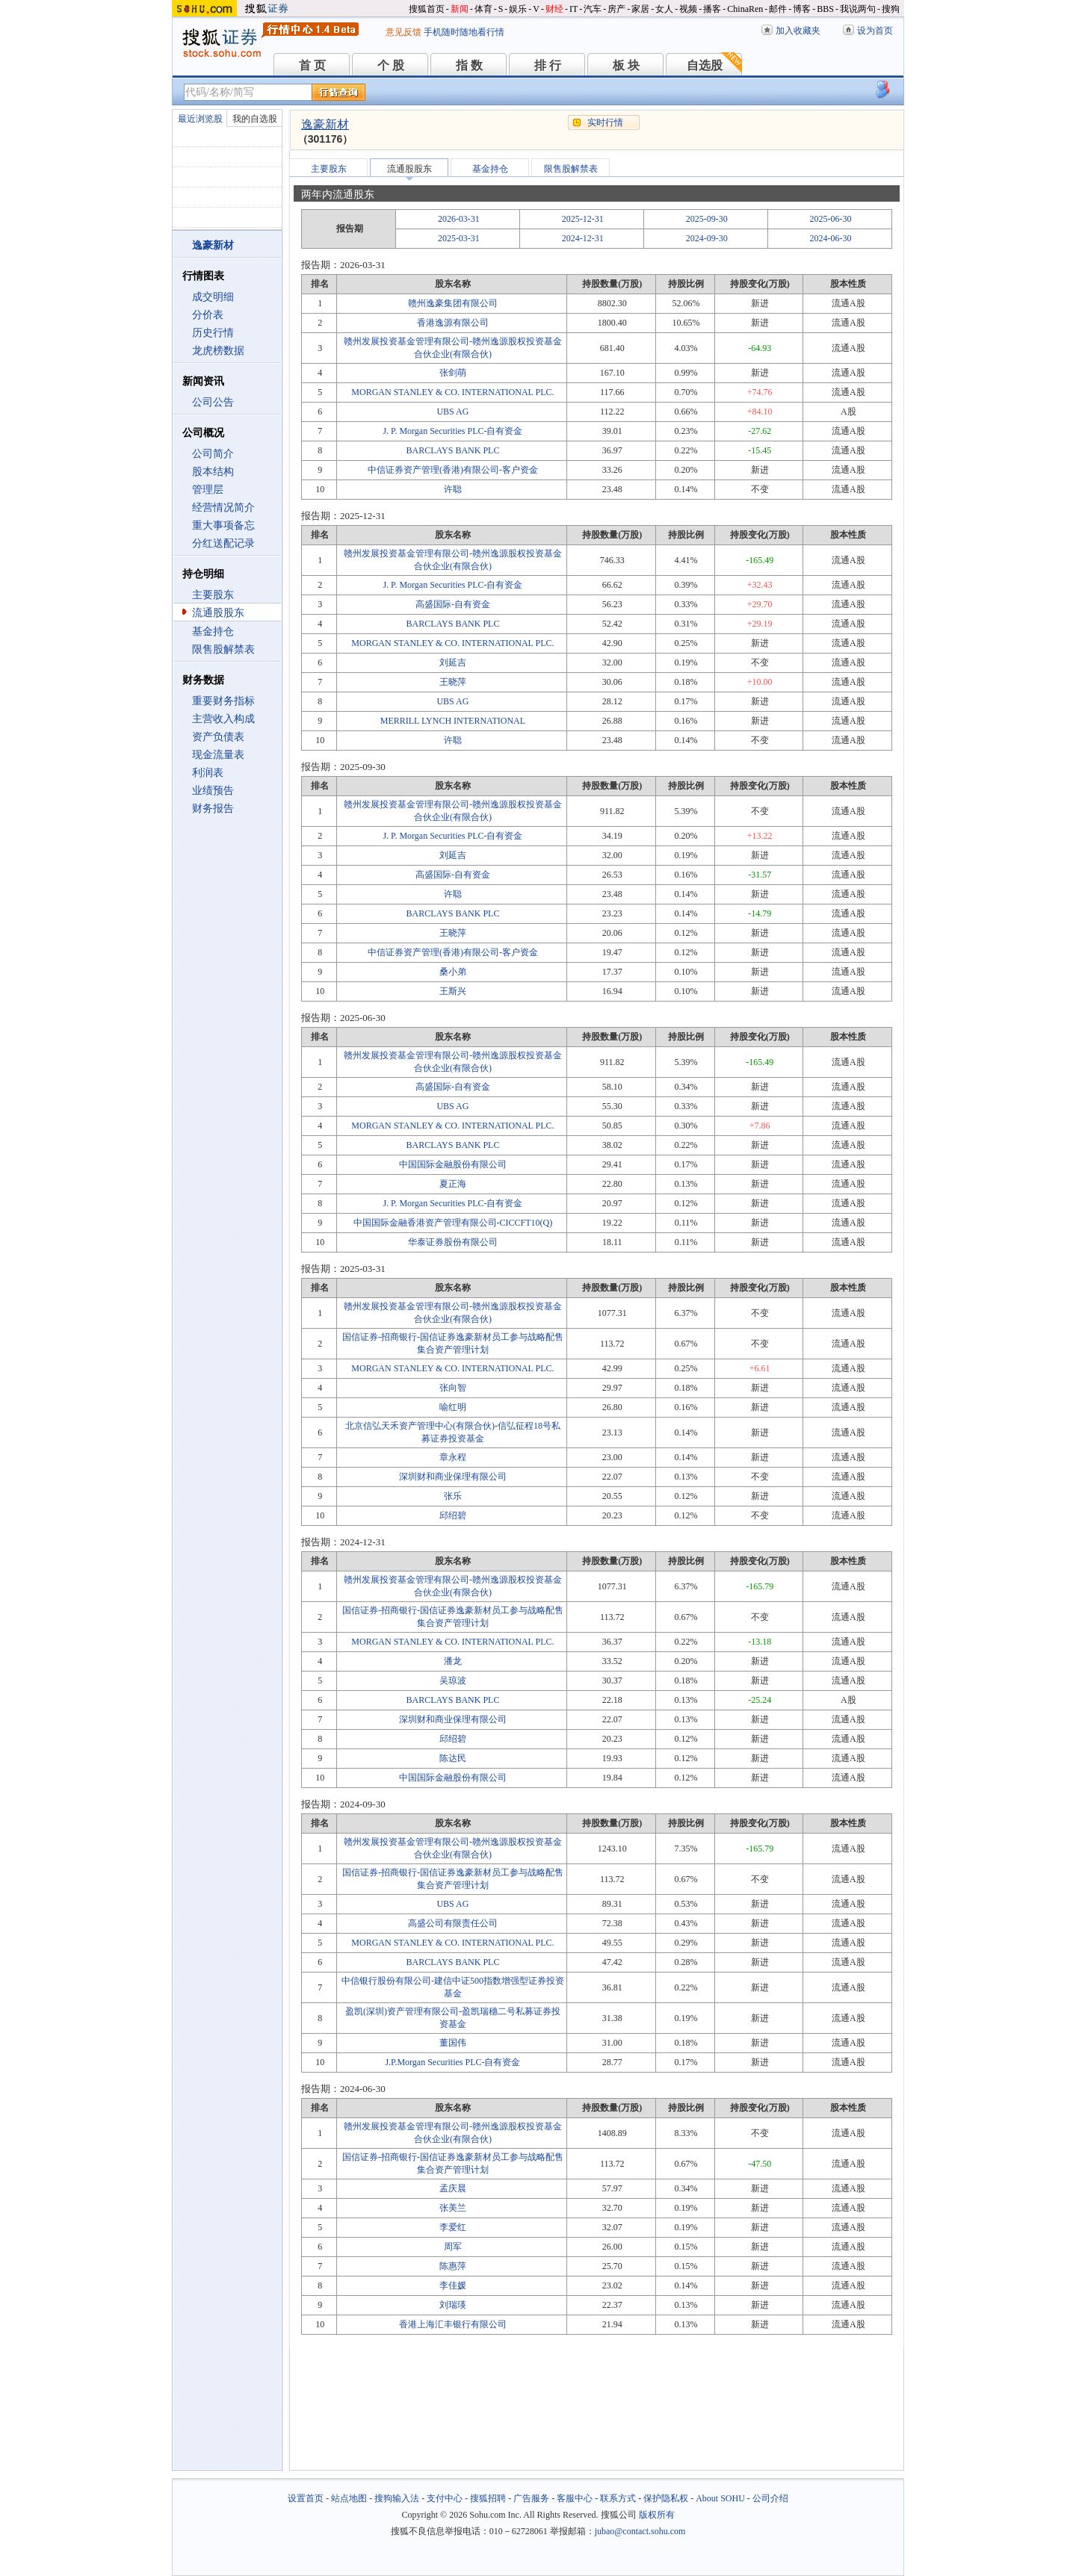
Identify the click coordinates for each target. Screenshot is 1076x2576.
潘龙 (453, 1661)
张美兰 (452, 2208)
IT (573, 9)
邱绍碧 (452, 1515)
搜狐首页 (427, 9)
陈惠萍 (452, 2266)
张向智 (452, 1387)
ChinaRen (745, 9)
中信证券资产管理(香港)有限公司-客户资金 (453, 470)
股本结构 (213, 471)
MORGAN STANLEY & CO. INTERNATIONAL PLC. (452, 392)
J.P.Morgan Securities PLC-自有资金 (452, 2062)
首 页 (312, 65)
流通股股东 (218, 612)
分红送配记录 (223, 543)
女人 (664, 9)
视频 (688, 9)
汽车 (593, 9)
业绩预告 (213, 790)
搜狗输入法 (396, 2498)
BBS (825, 9)
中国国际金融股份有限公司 (453, 1164)
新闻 (460, 9)
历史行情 (213, 332)
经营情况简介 (223, 507)
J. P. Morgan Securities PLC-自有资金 (452, 431)
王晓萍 (452, 682)
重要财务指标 (223, 701)
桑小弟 (452, 971)
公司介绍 (770, 2498)
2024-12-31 (583, 238)
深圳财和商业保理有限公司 (453, 1476)
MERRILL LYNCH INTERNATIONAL (452, 721)
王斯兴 (452, 991)
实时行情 (605, 122)
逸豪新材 (325, 124)
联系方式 (618, 2498)
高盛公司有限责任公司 (453, 1923)
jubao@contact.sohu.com (640, 2531)
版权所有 (657, 2515)
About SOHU (720, 2498)
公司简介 (213, 453)
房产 (616, 9)
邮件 (778, 9)
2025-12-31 (583, 219)
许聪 (453, 489)
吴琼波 (452, 1680)
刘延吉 (452, 662)
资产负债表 (218, 736)
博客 (802, 9)
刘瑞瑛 (452, 2305)
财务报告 (213, 808)
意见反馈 (403, 32)
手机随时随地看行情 (464, 32)
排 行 (547, 65)
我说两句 (858, 9)
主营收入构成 (223, 718)
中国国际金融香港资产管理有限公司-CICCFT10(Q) (453, 1222)
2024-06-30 (831, 238)
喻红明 (452, 1407)
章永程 (452, 1457)
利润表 (207, 772)
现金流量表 (218, 754)
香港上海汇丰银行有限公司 (453, 2324)
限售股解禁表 (223, 649)
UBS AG (452, 411)
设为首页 (875, 30)
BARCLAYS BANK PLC (452, 450)
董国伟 (452, 2042)
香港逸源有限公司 (453, 322)
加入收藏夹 (798, 30)
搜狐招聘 (488, 2498)
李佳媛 (452, 2285)
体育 (483, 9)
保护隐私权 (665, 2498)
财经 (554, 9)
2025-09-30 (707, 219)
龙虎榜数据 (218, 350)
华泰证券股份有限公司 (453, 1242)
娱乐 (518, 9)
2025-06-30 (831, 219)
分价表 (207, 314)
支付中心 (445, 2498)
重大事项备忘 (223, 525)
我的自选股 (254, 119)
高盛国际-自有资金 (452, 604)
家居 (640, 9)
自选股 (705, 65)
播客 (712, 9)
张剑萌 (452, 372)
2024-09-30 (707, 238)
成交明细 (213, 296)
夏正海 (452, 1184)
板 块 (626, 65)
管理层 (207, 489)
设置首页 (306, 2498)
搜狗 (891, 9)
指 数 (469, 65)
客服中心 (575, 2498)
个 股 (390, 65)
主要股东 (213, 594)
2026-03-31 (459, 219)
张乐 (453, 1496)
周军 (453, 2246)
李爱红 (452, 2227)
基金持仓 (213, 631)
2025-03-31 (459, 238)
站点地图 (349, 2498)
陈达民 (452, 1758)
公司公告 (213, 402)
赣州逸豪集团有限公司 (453, 303)
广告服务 (531, 2498)
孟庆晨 (452, 2188)
